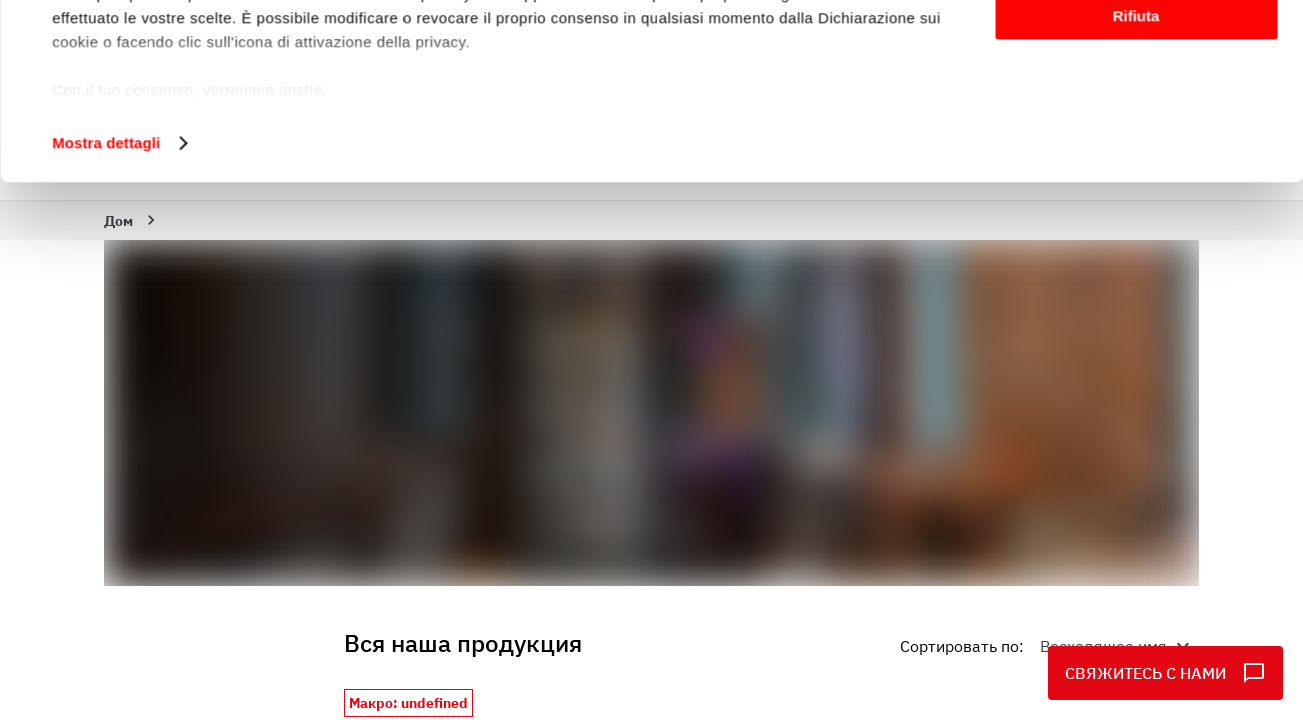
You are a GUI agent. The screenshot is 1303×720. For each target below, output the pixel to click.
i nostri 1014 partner (171, 72)
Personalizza (1136, 108)
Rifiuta (1136, 166)
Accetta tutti (1136, 49)
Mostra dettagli (106, 293)
